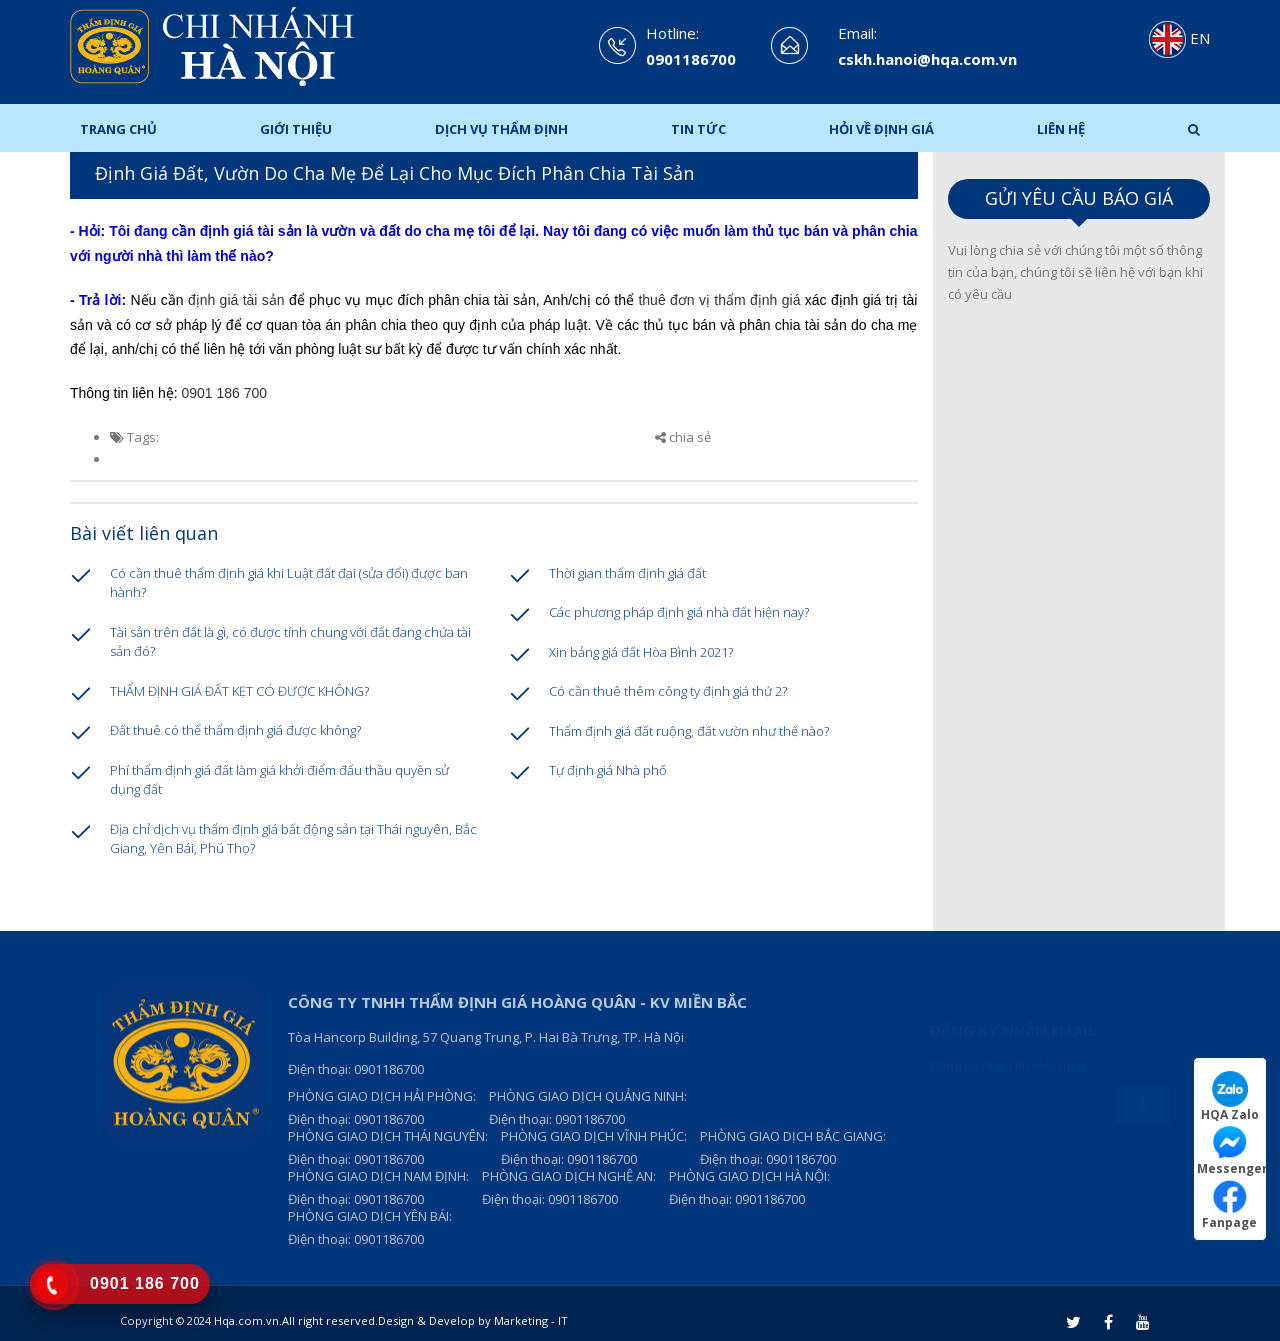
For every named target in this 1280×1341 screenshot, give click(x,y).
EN (1179, 38)
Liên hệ (1061, 129)
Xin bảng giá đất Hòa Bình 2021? (641, 652)
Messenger (1231, 1150)
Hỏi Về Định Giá (881, 129)
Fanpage (1229, 1204)
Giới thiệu (296, 129)
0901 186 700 (225, 393)
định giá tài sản (236, 300)
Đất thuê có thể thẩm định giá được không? (235, 730)
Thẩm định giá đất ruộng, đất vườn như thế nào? (689, 731)
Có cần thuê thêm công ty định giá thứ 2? (668, 691)
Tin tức (698, 129)
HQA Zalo (1230, 1096)
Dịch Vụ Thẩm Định (501, 129)
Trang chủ (118, 129)
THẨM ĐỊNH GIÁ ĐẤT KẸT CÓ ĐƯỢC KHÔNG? (239, 691)
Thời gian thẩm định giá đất (627, 573)
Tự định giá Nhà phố (608, 770)
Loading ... (1079, 625)
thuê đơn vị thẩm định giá (721, 300)
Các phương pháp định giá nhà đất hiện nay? (679, 612)
